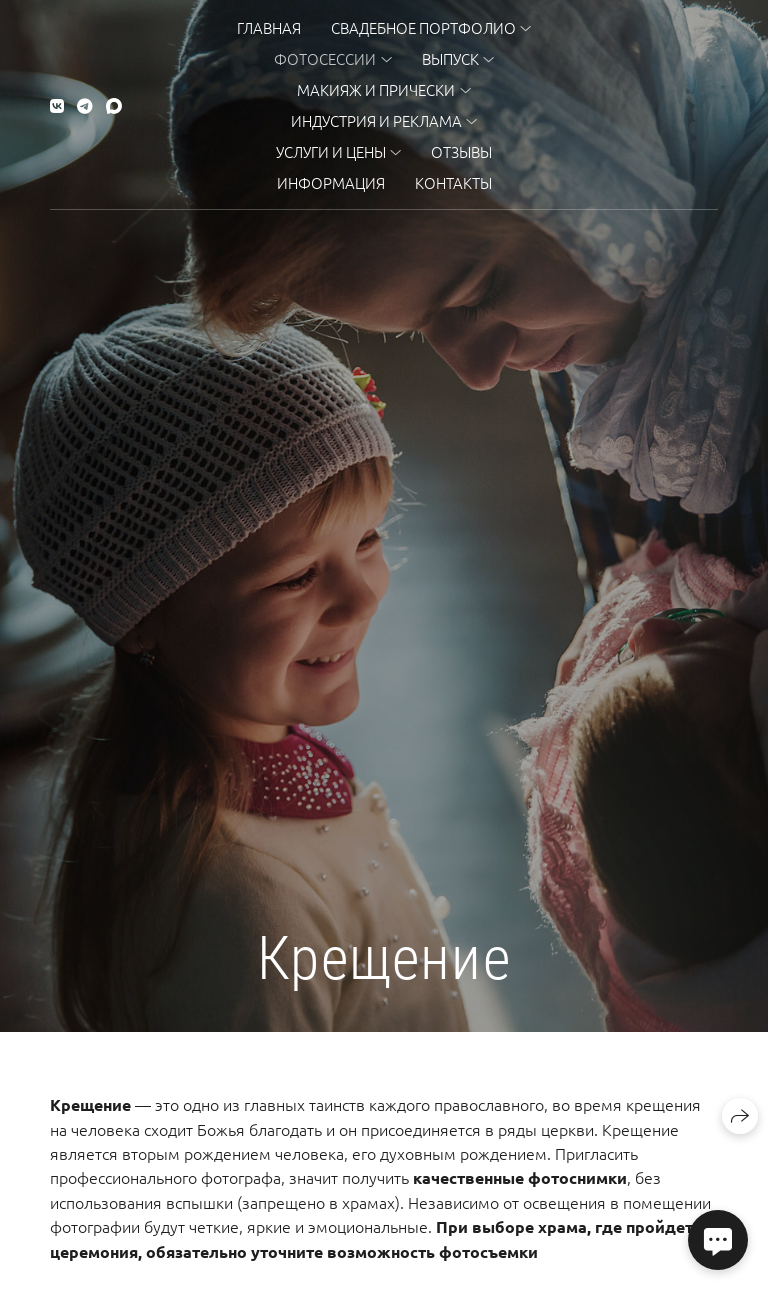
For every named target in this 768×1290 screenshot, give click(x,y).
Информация (331, 182)
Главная (269, 27)
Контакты (453, 182)
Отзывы (461, 151)
